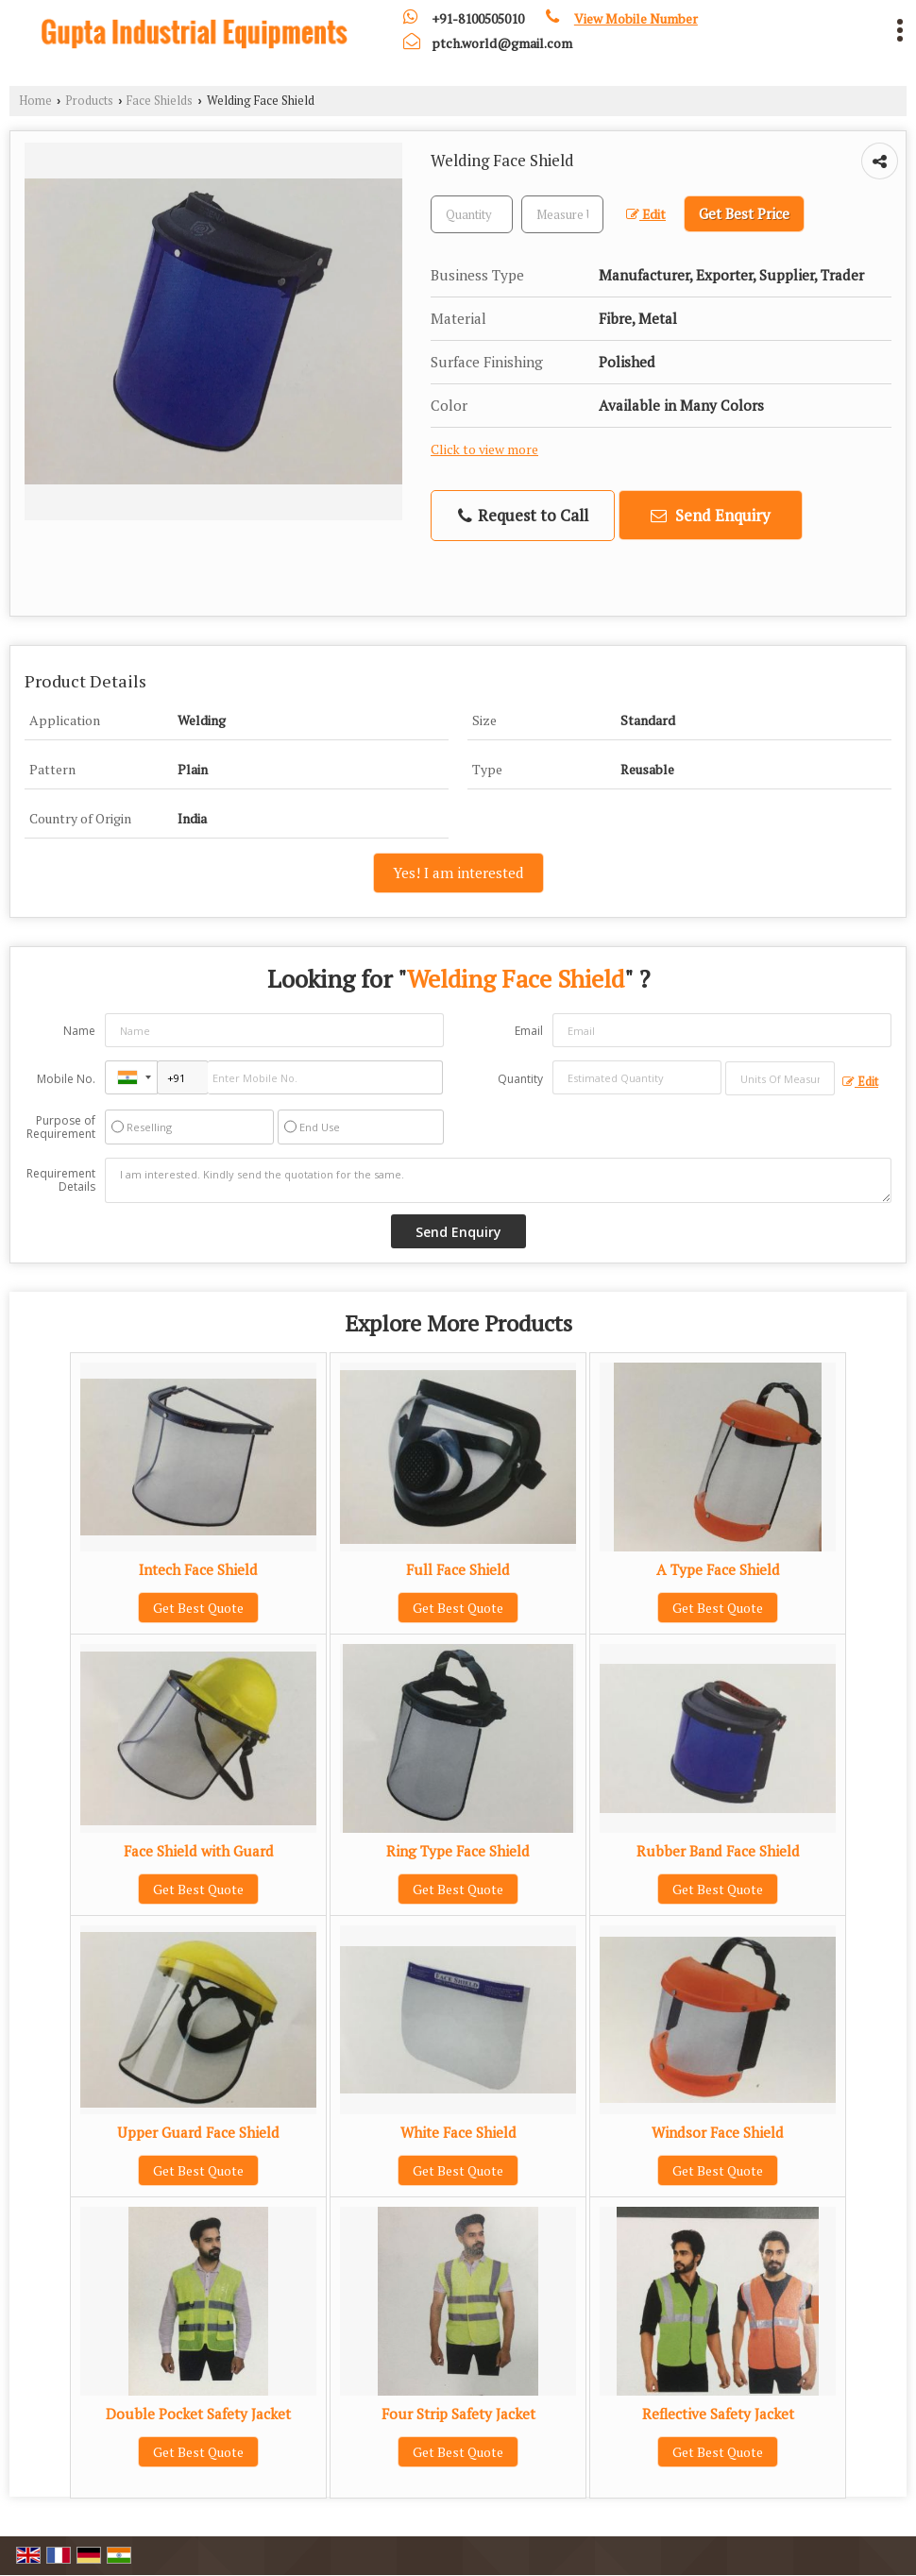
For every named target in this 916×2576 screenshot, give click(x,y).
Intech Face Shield (198, 1569)
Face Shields (160, 101)
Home (35, 101)
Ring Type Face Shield (458, 1850)
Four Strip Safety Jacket (458, 2413)
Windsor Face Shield (718, 2132)
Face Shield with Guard (199, 1850)
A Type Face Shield (718, 1569)
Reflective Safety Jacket (718, 2413)
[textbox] (562, 214)
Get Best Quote (198, 1608)
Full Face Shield (458, 1569)
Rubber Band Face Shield (718, 1850)
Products (89, 101)
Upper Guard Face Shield (198, 2132)
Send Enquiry (711, 515)
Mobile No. (66, 1079)
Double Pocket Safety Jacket (198, 2413)
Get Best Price (744, 213)
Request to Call (523, 515)
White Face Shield (458, 2132)
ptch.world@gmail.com (502, 43)
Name (79, 1031)
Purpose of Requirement (60, 1127)
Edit (646, 214)
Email (529, 1031)
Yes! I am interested (458, 872)
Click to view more (484, 449)
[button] (636, 18)
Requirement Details (60, 1180)
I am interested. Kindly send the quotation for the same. (498, 1180)
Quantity (520, 1079)
